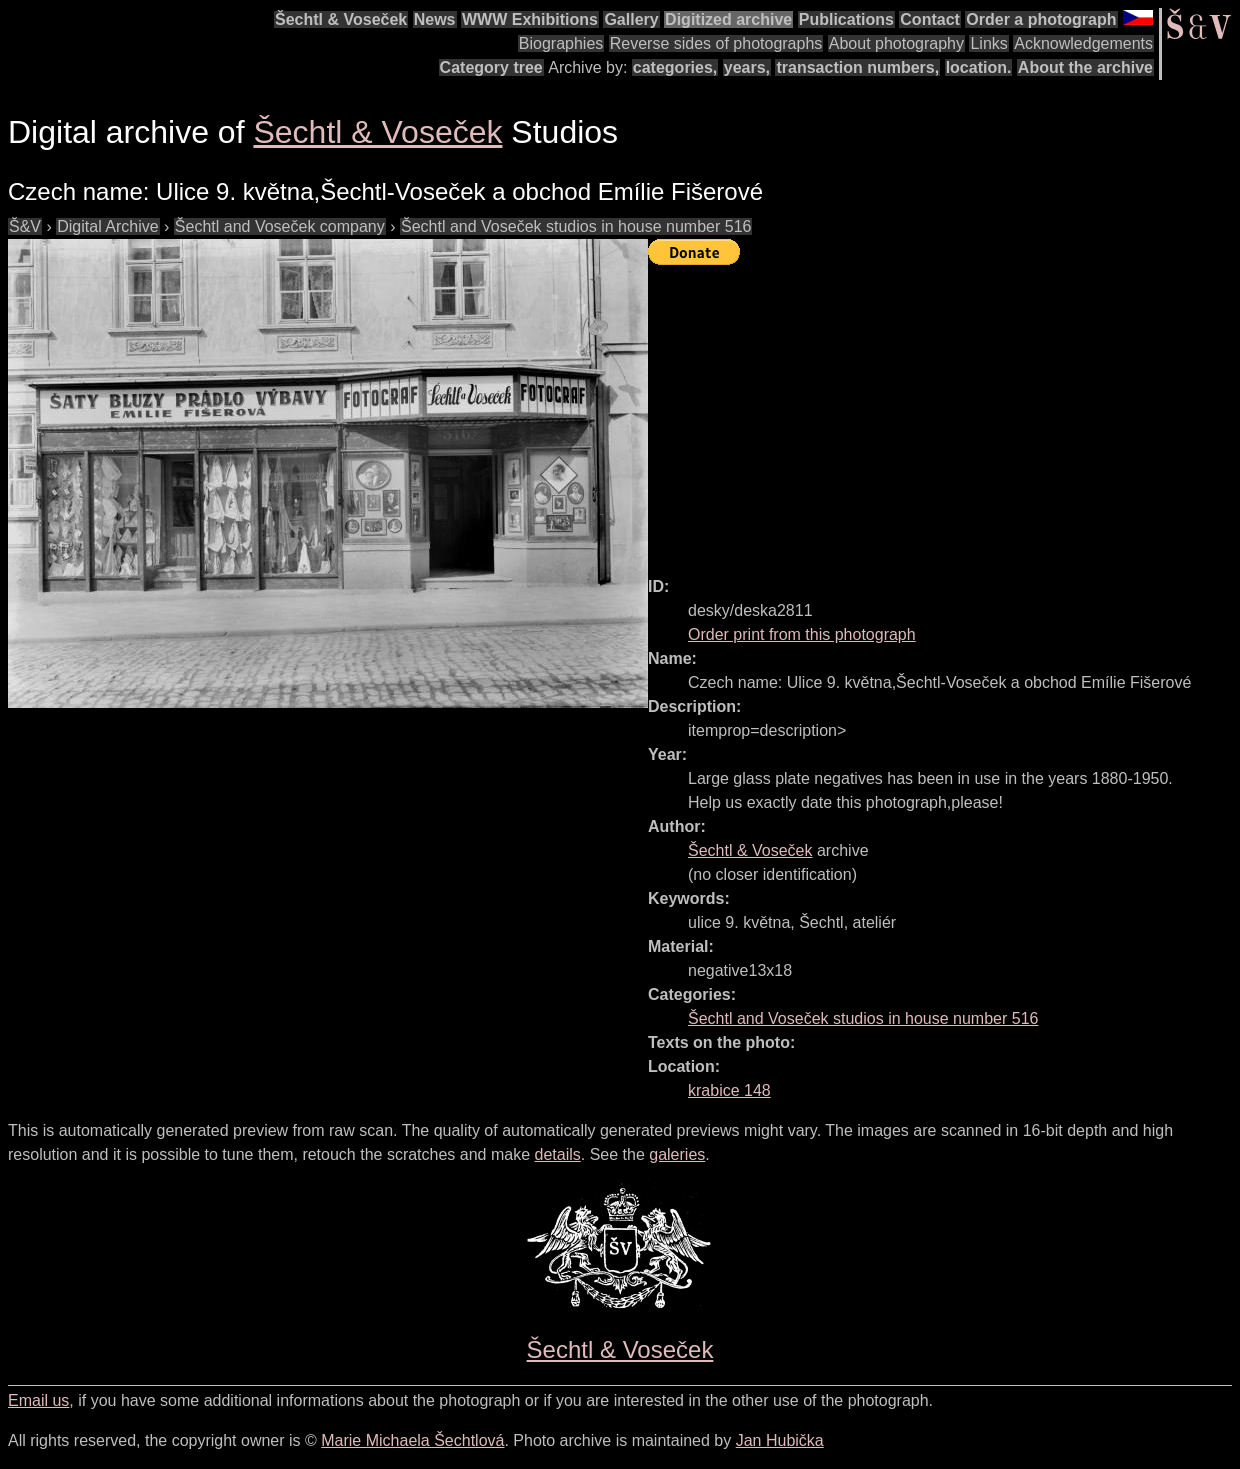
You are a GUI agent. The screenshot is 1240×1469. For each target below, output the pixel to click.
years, (747, 67)
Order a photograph (1041, 19)
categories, (675, 67)
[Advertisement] (944, 412)
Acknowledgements (1083, 43)
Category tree (491, 67)
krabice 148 (729, 1090)
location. (979, 67)
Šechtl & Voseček (341, 19)
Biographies (561, 43)
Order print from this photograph (802, 634)
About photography (896, 43)
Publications (846, 19)
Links (988, 43)
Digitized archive (728, 19)
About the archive (1085, 67)
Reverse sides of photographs (716, 43)
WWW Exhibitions (530, 19)
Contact (930, 19)
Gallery (631, 19)
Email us (38, 1400)
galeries (677, 1154)
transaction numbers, (857, 67)
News (435, 19)
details (558, 1154)
